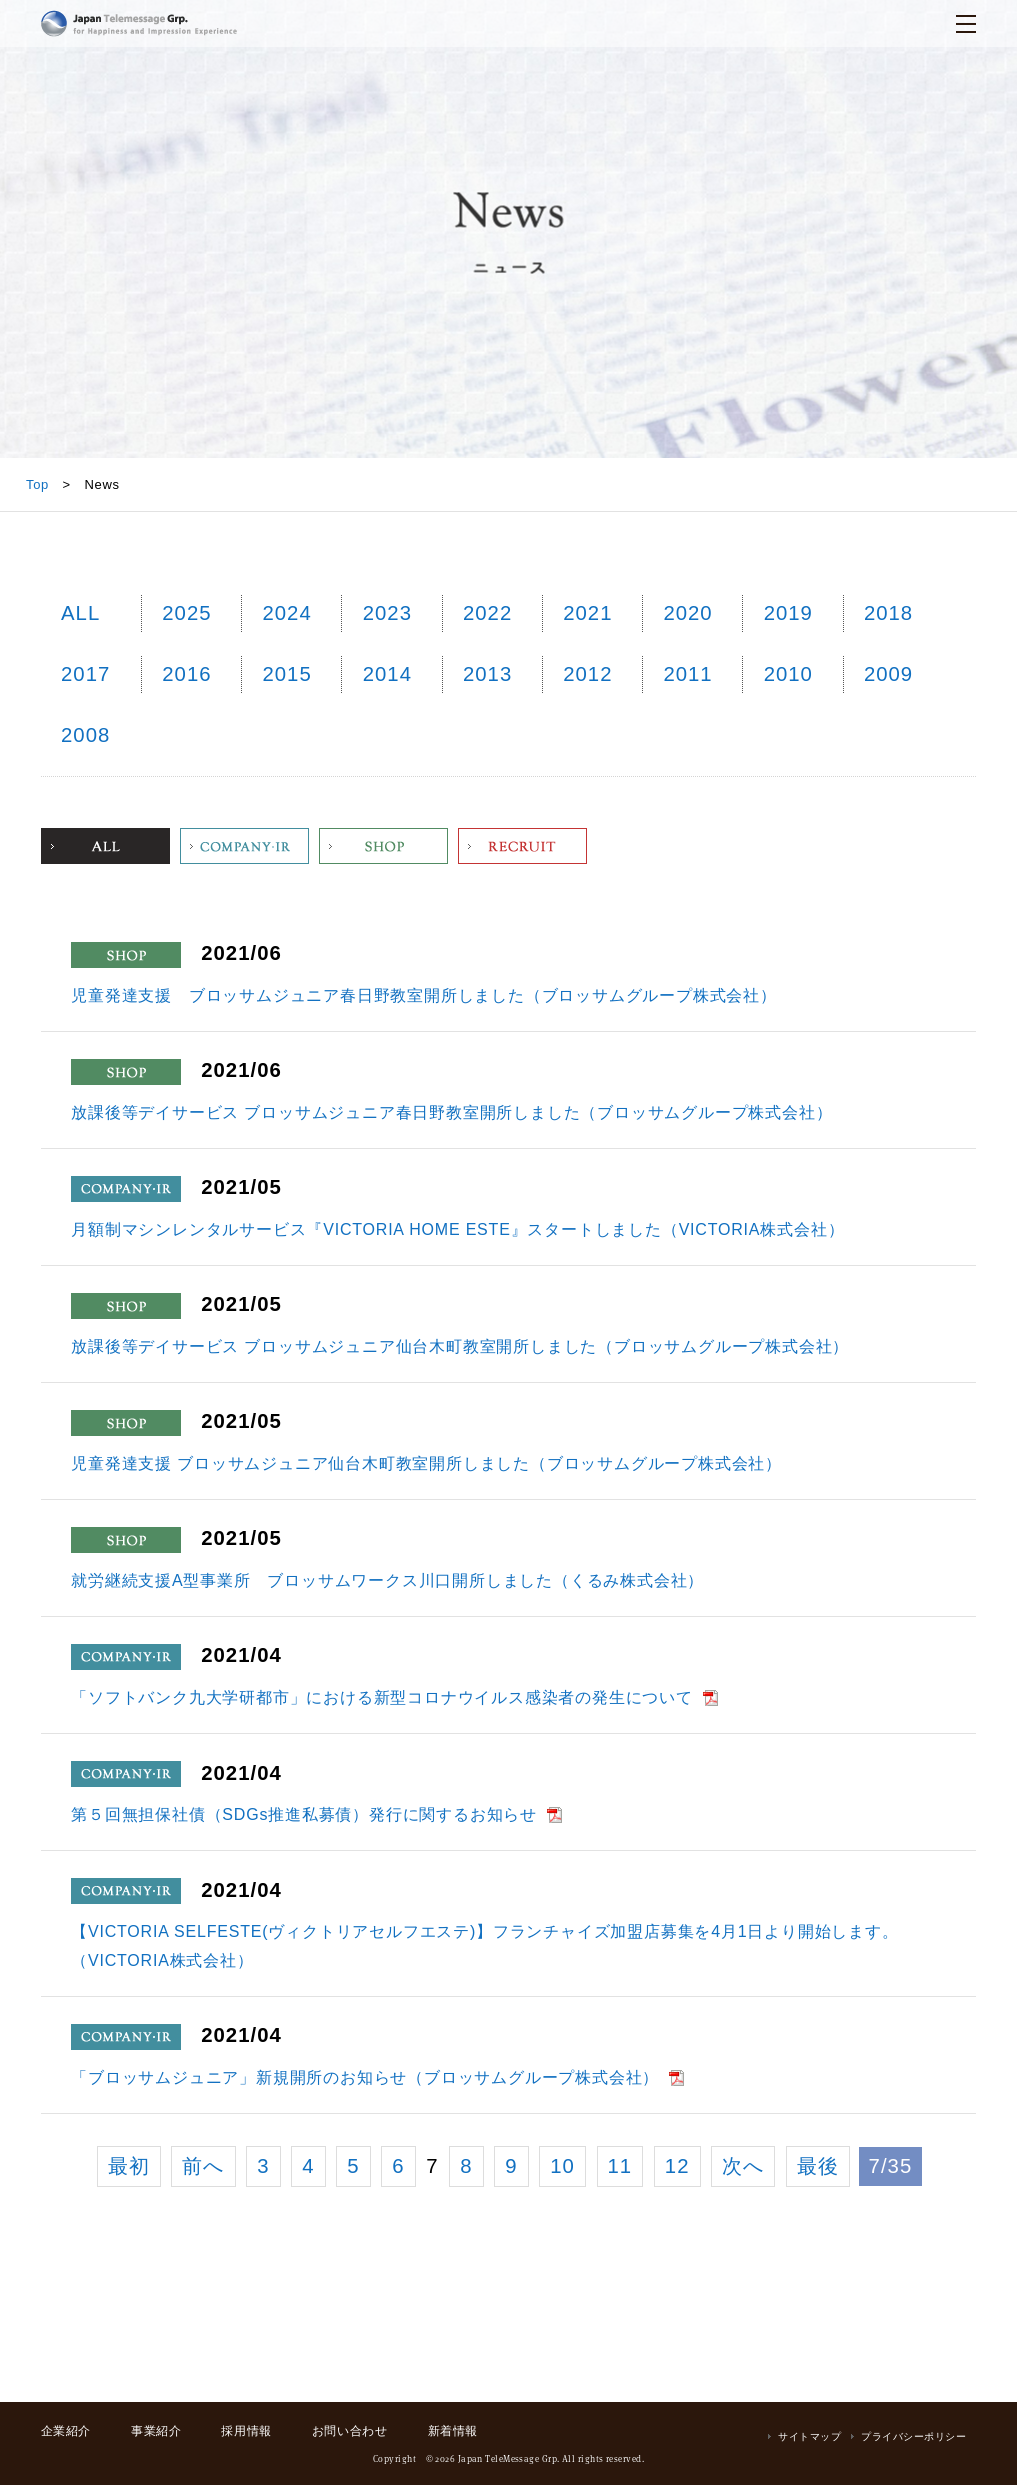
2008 (85, 735)
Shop (383, 846)
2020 (687, 613)
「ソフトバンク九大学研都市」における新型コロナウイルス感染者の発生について (382, 1697)
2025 (186, 613)
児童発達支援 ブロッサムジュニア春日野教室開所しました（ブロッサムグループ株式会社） (424, 995)
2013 (487, 674)
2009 (888, 674)
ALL (80, 613)
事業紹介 (156, 2431)
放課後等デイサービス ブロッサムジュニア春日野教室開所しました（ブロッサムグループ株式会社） (451, 1112)
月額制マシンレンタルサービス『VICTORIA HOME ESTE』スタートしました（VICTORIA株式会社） (457, 1229)
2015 (286, 674)
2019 (788, 613)
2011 (687, 674)
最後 (818, 2166)
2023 (387, 613)
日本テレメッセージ (139, 23)
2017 (85, 674)
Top (37, 484)
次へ (743, 2166)
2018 (888, 613)
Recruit (522, 846)
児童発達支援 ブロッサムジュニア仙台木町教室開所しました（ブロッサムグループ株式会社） (426, 1463)
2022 (487, 613)
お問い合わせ (350, 2431)
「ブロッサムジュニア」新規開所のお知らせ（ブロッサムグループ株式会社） (365, 2077)
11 (620, 2166)
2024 (286, 613)
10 (562, 2166)
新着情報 (453, 2431)
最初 (129, 2166)
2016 (186, 674)
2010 (788, 674)
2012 (587, 674)
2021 (587, 613)
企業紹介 (66, 2431)
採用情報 (246, 2431)
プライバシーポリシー (913, 2436)
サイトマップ (809, 2436)
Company (244, 846)
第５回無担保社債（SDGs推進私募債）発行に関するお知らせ (304, 1814)
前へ (203, 2166)
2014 (387, 674)
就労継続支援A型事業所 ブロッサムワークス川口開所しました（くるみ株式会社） (387, 1580)
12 (677, 2166)
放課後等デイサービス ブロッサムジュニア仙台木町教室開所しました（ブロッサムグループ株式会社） (460, 1346)
